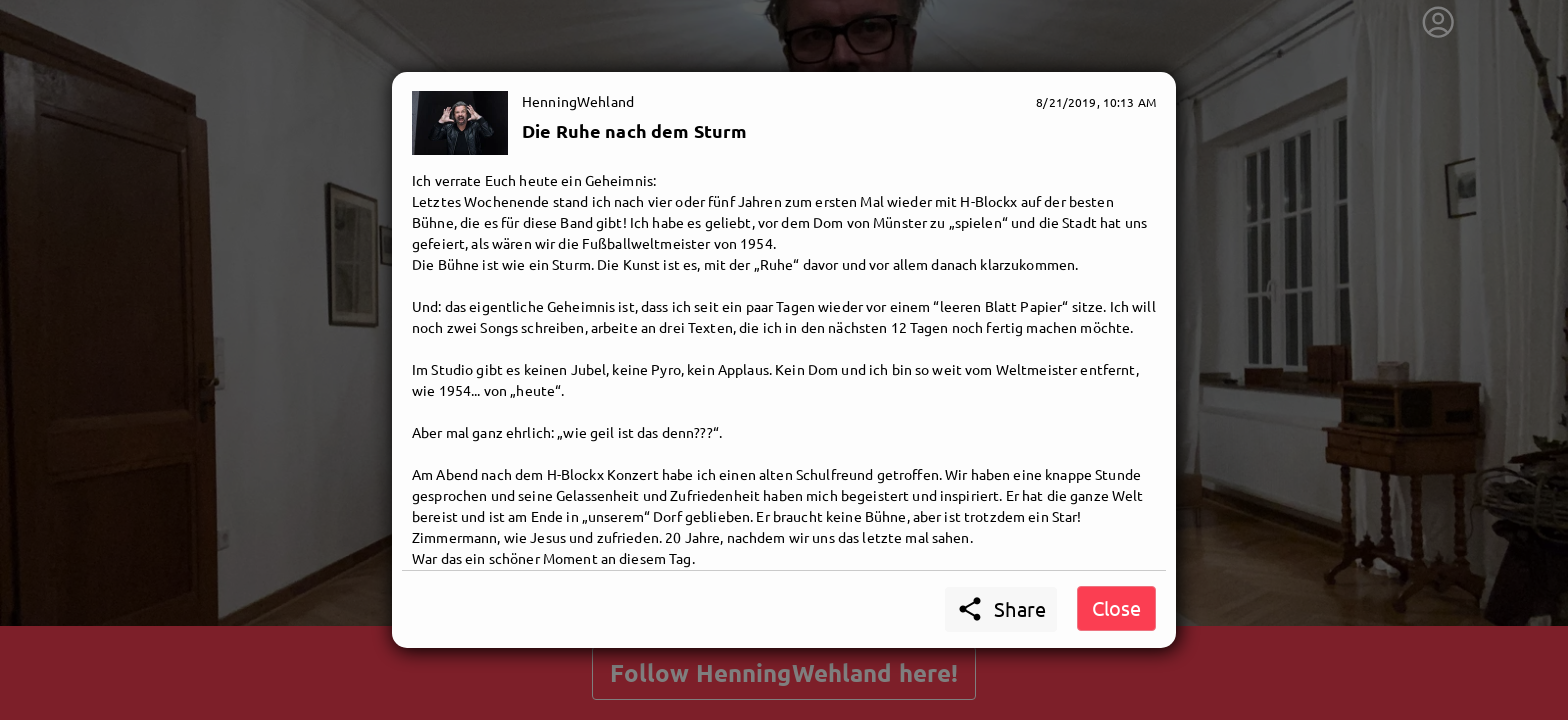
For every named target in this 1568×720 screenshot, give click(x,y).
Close (1116, 607)
